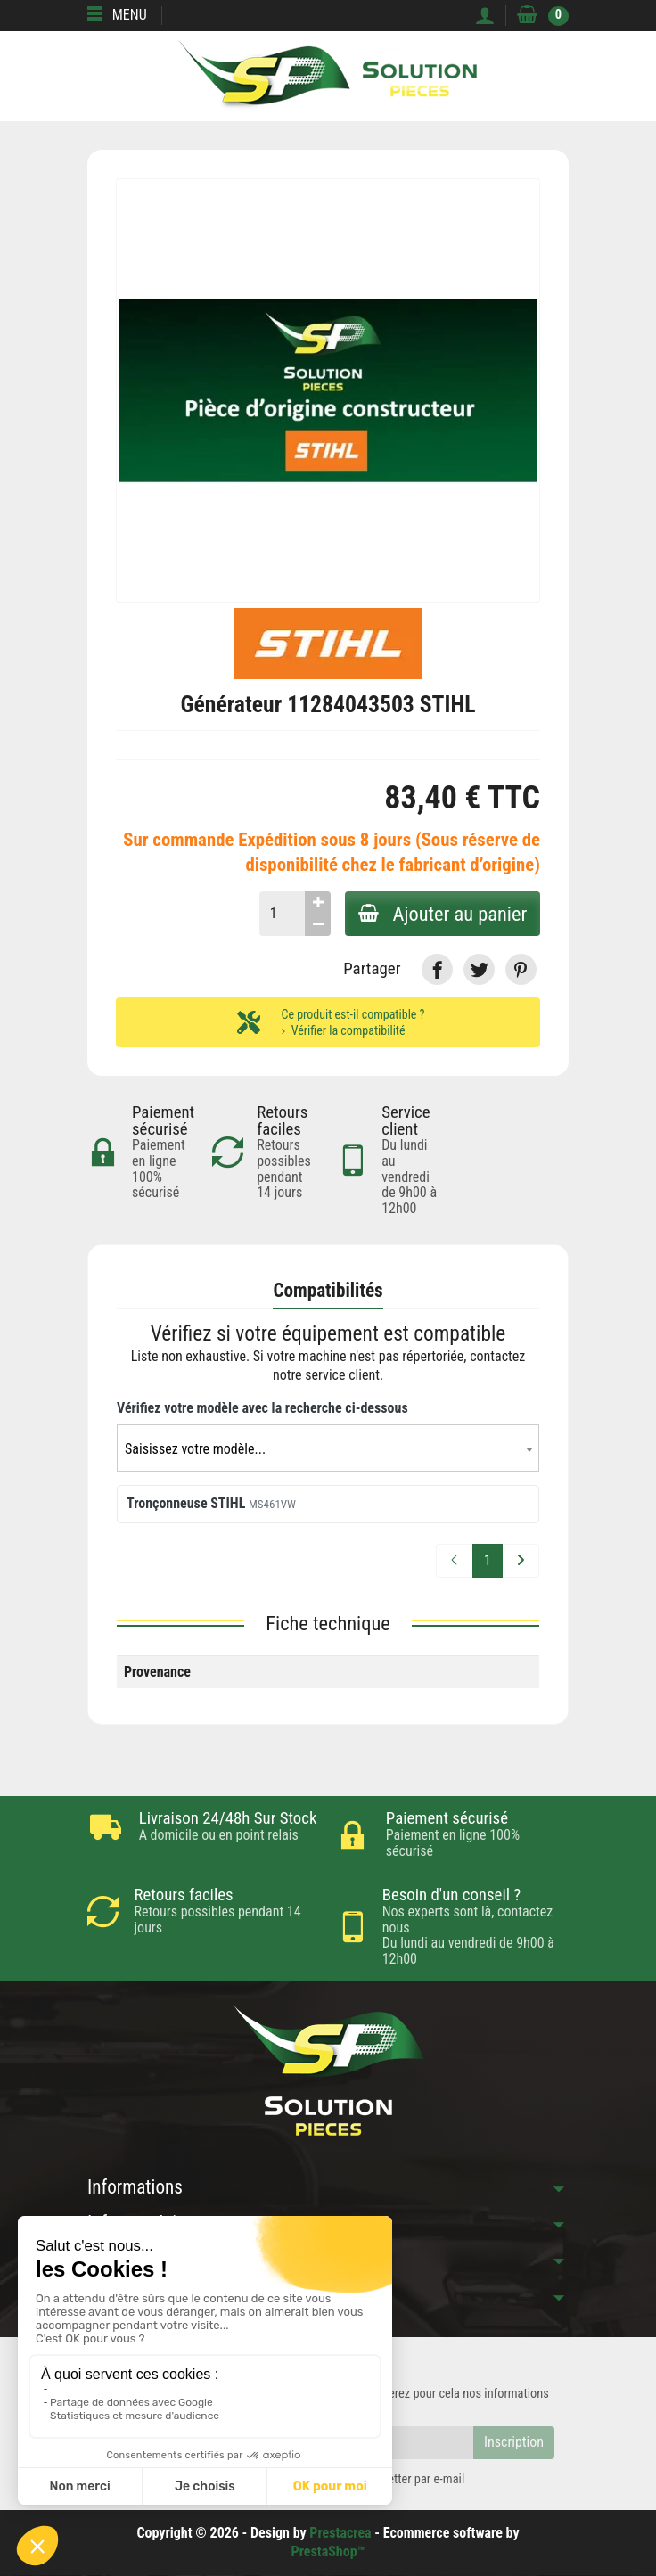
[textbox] (328, 1449)
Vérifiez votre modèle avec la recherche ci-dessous (262, 1407)
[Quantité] (279, 913)
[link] (437, 969)
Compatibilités (327, 1291)
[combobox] (328, 1449)
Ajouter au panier (441, 913)
